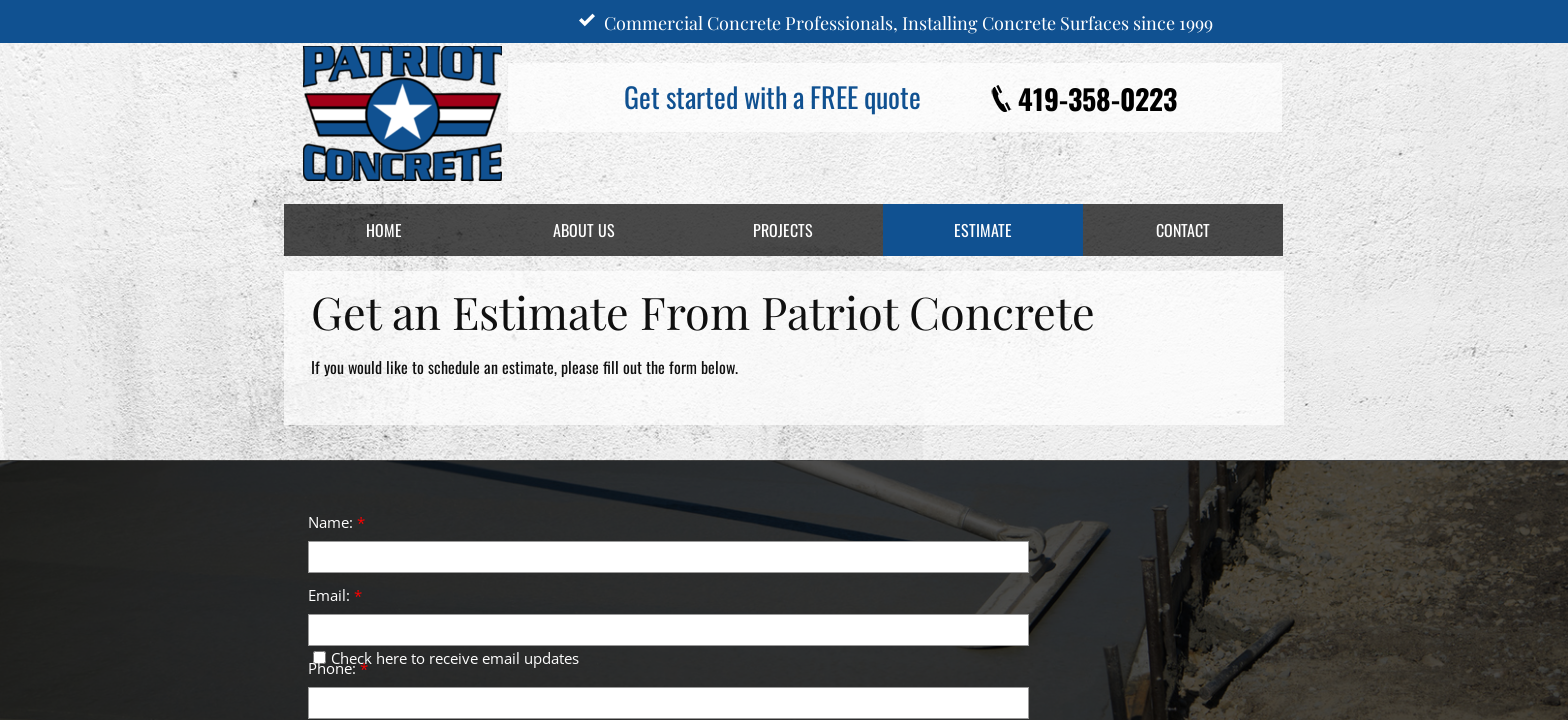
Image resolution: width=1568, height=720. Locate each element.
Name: (336, 522)
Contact (1183, 230)
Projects (783, 230)
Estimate (983, 230)
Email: (335, 595)
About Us (584, 230)
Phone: (338, 668)
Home (384, 230)
